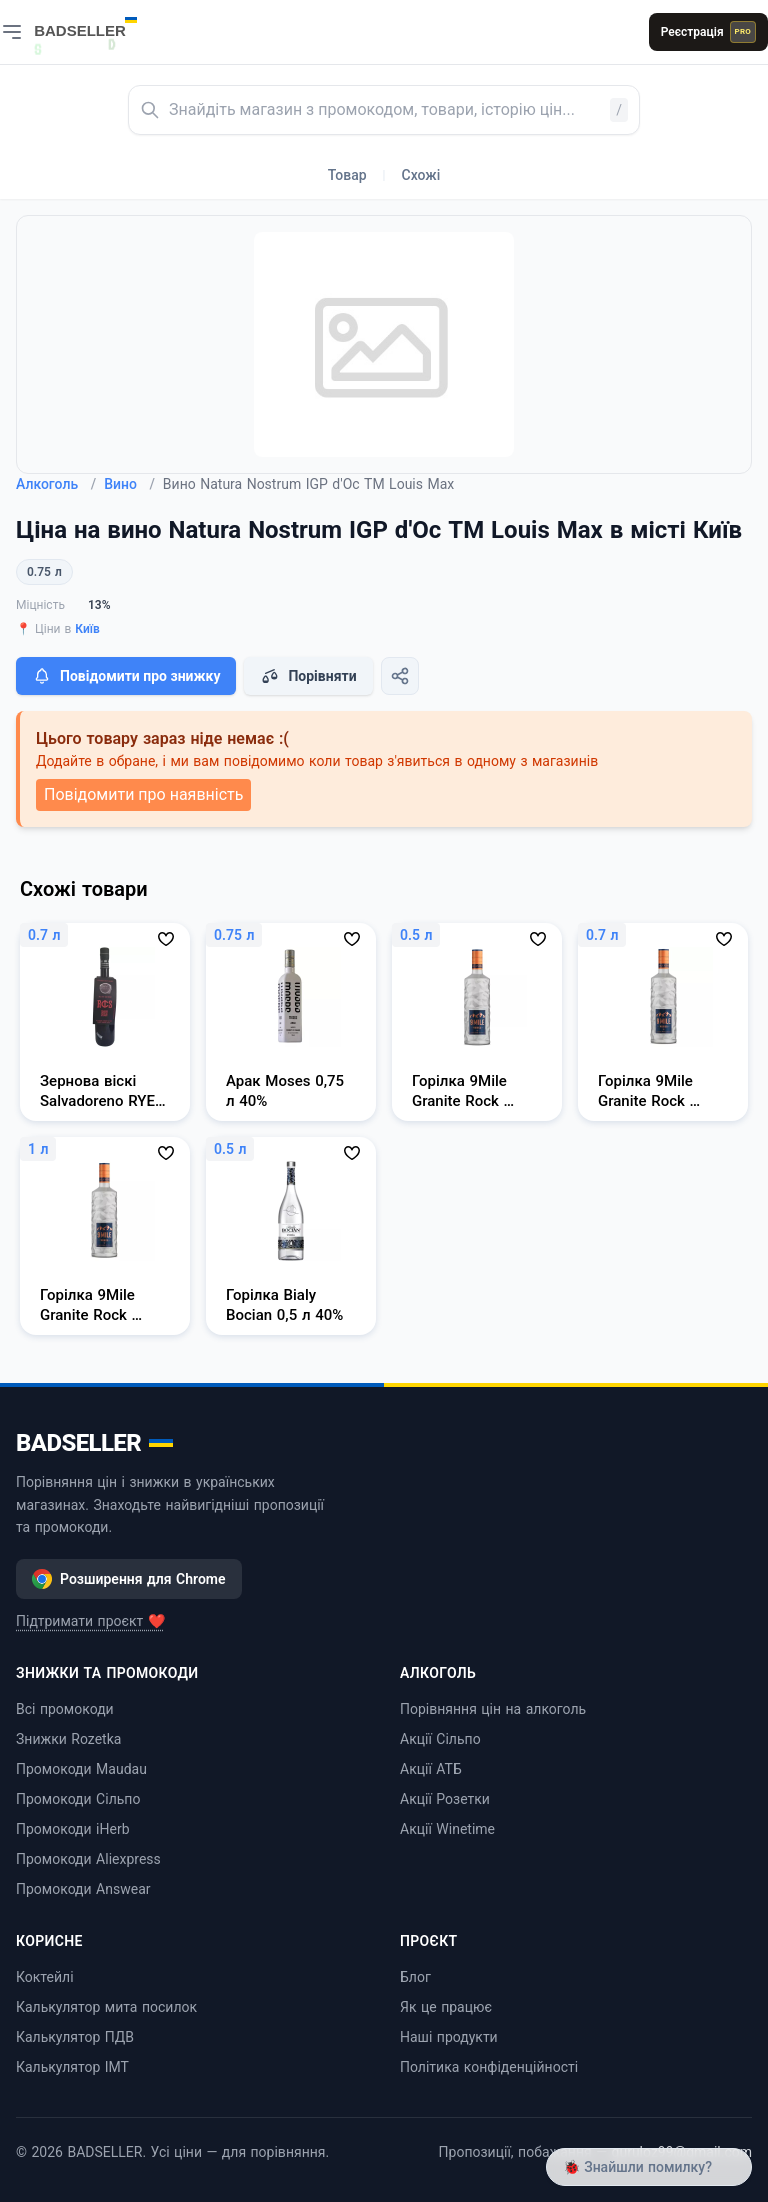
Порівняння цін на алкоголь (493, 1709)
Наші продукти (449, 2037)
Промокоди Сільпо (78, 1799)
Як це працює (446, 2007)
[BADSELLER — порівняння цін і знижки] (96, 25)
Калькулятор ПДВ (75, 2037)
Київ (87, 629)
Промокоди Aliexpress (88, 1859)
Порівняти (308, 676)
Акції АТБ (431, 1769)
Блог (415, 1977)
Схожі (421, 175)
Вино (129, 484)
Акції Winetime (447, 1829)
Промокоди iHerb (73, 1829)
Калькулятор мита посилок (106, 2007)
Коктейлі (45, 1977)
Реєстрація (708, 32)
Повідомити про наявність (143, 794)
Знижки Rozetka (68, 1739)
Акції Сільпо (440, 1739)
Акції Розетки (445, 1799)
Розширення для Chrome (129, 1579)
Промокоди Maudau (81, 1769)
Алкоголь (56, 484)
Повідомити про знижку (126, 676)
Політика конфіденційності (489, 2067)
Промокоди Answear (83, 1889)
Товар (347, 175)
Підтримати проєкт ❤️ (90, 1621)
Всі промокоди (65, 1709)
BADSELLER (94, 1443)
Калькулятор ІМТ (72, 2067)
